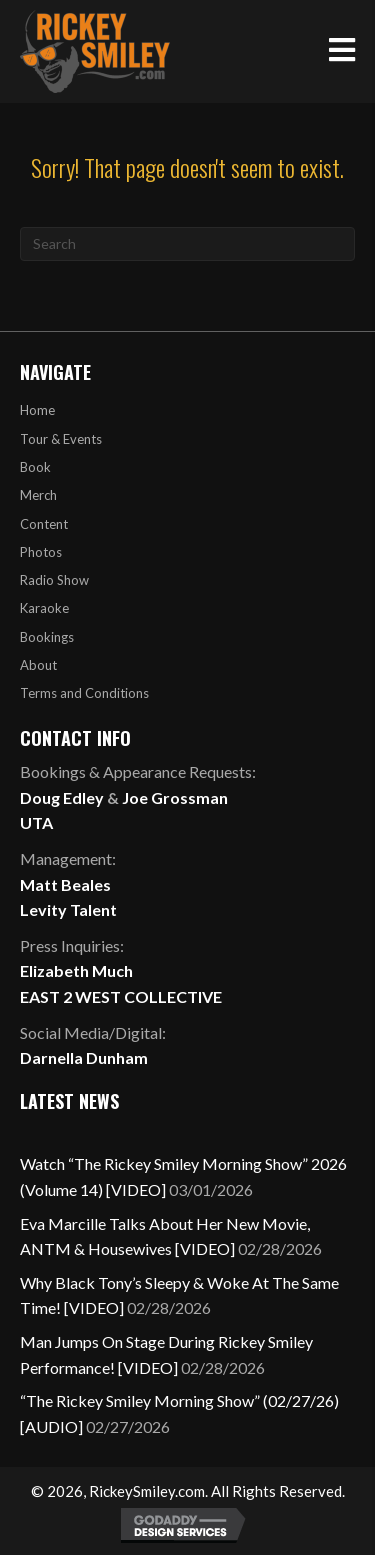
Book (35, 467)
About (38, 665)
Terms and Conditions (84, 693)
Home (37, 410)
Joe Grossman (175, 797)
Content (44, 524)
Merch (38, 495)
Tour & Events (61, 439)
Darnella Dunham (84, 1057)
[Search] (187, 244)
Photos (41, 552)
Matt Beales (65, 884)
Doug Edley (62, 797)
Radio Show (54, 580)
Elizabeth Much (76, 970)
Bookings (47, 637)
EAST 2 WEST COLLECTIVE (121, 996)
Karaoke (44, 608)
